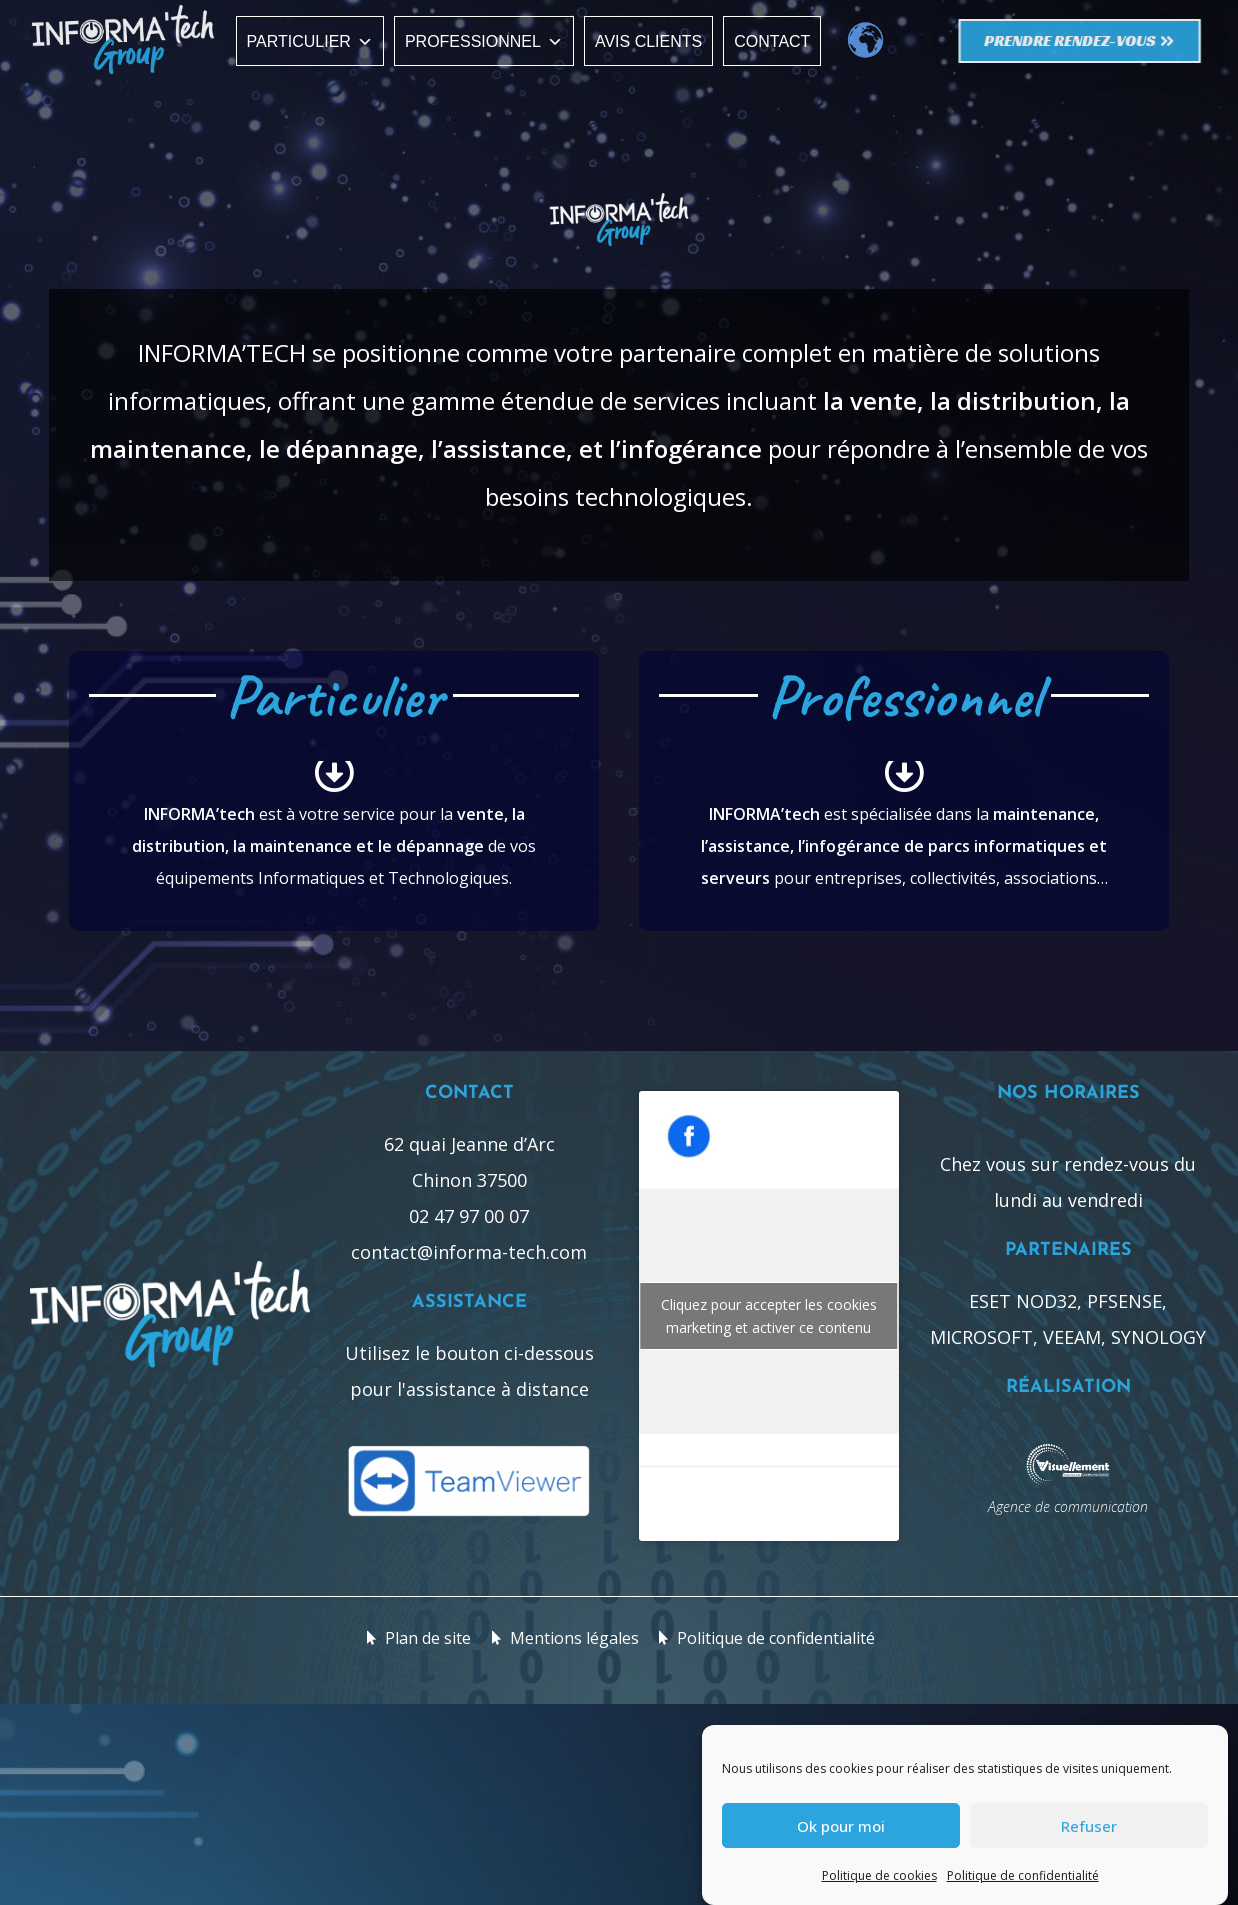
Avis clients (648, 41)
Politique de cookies (879, 1876)
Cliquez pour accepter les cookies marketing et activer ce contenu (769, 1316)
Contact (772, 41)
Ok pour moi (841, 1827)
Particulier (310, 41)
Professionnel (484, 41)
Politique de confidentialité (1023, 1876)
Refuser (1089, 1827)
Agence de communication (1068, 1506)
